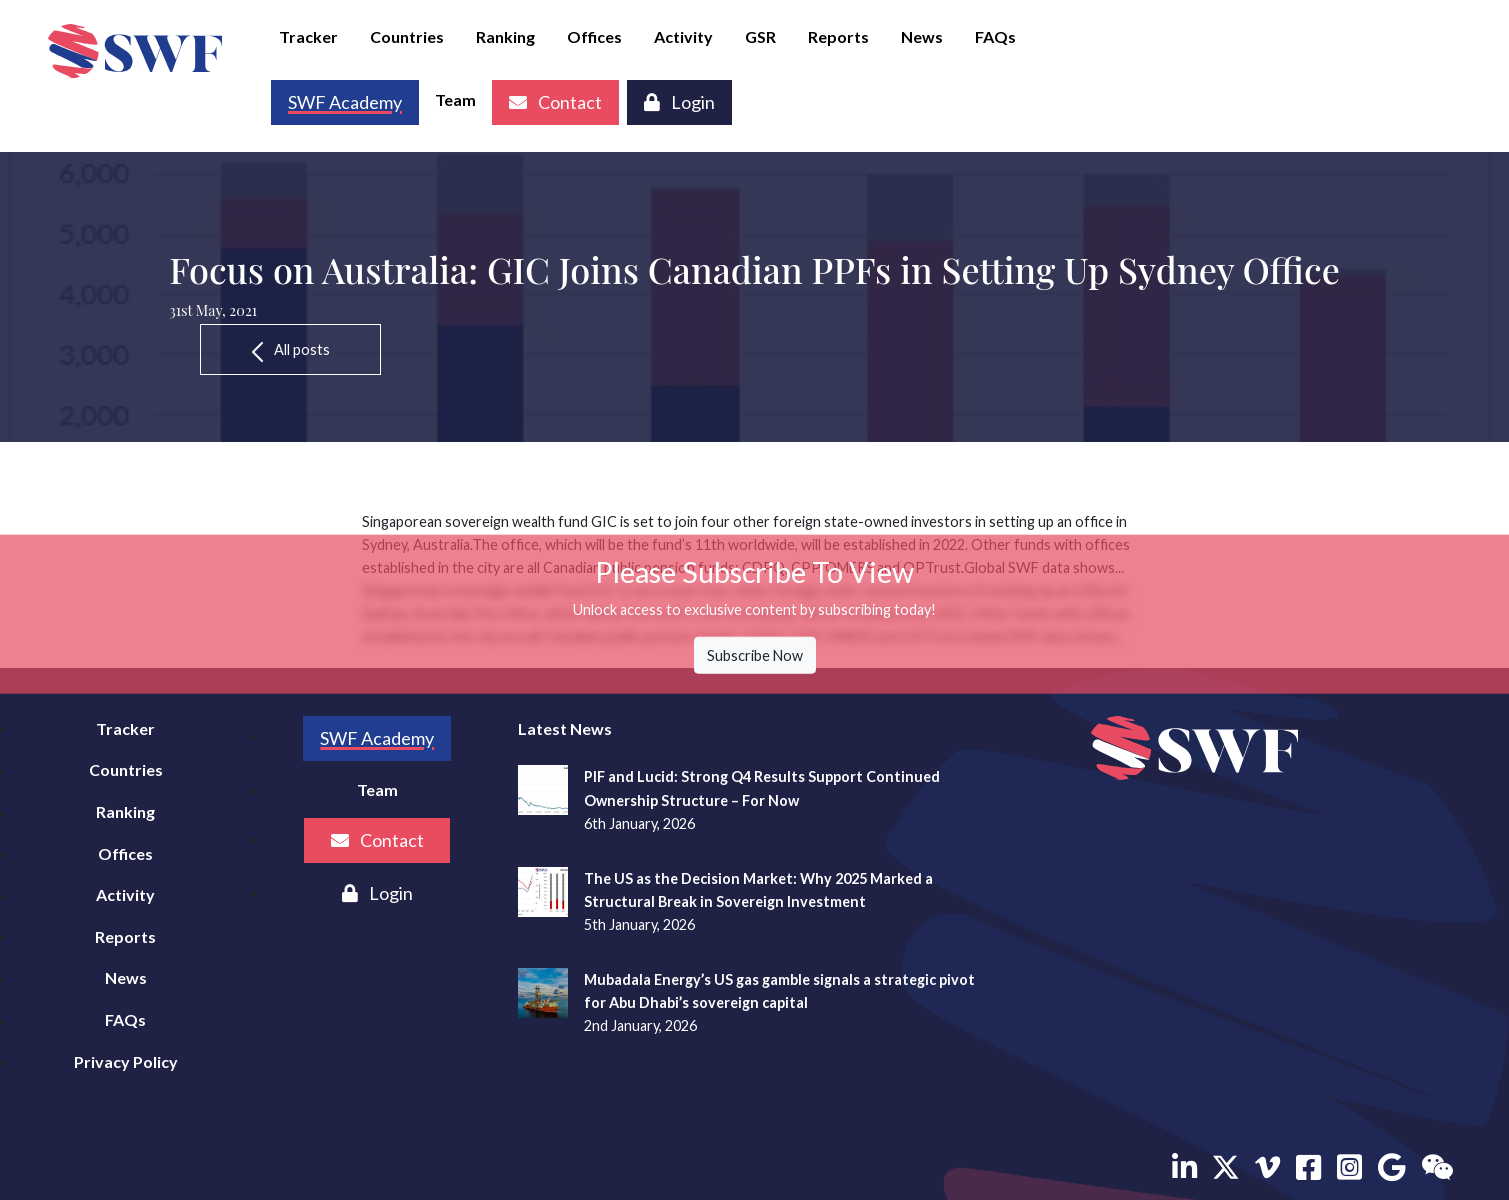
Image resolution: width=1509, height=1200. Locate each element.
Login (679, 102)
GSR (760, 36)
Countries (407, 36)
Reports (838, 36)
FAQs (995, 36)
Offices (594, 36)
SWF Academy (377, 738)
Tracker (308, 36)
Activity (683, 36)
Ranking (505, 36)
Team (455, 99)
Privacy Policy (126, 1061)
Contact (555, 102)
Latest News (565, 728)
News (922, 36)
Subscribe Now (755, 655)
